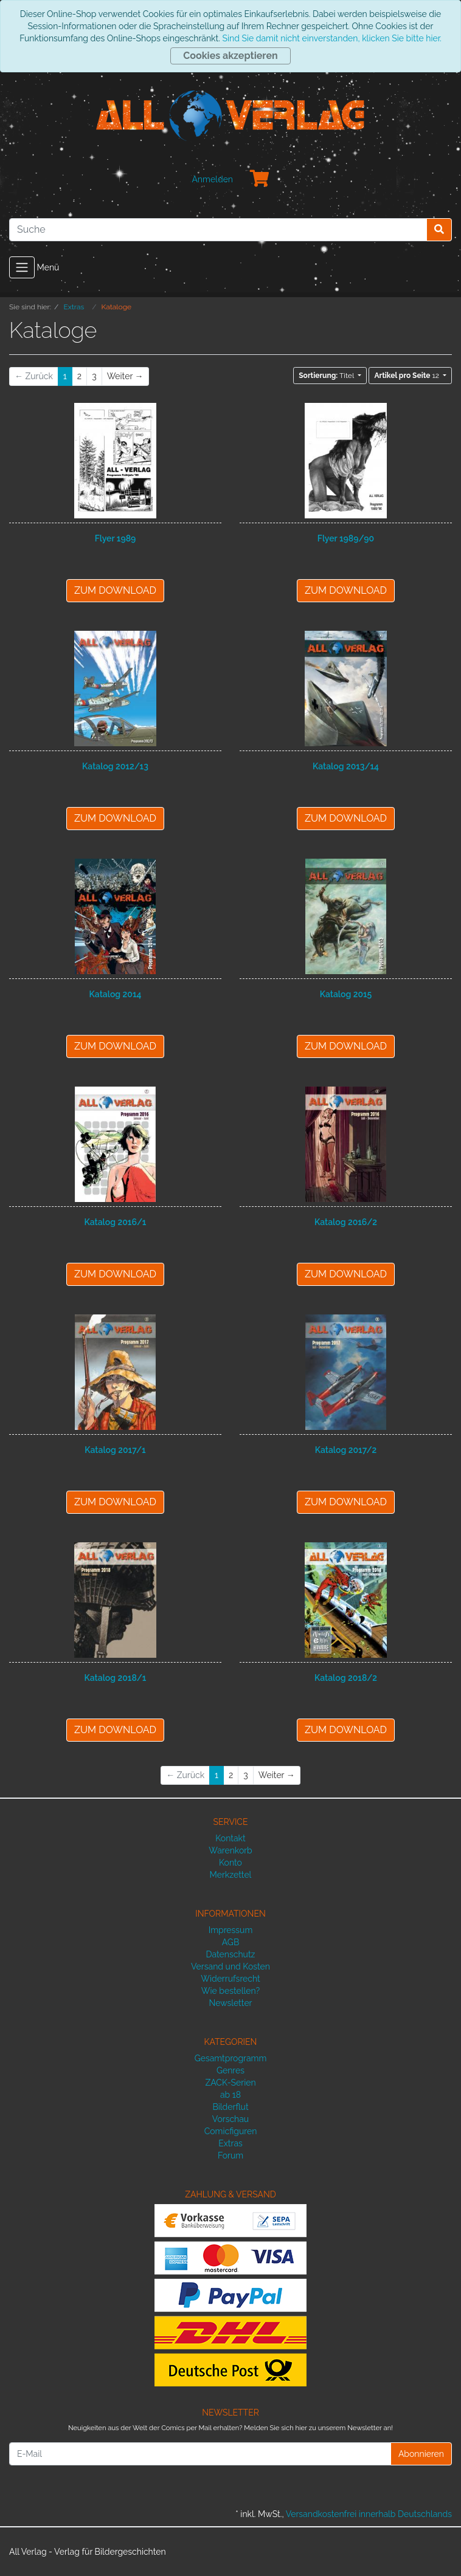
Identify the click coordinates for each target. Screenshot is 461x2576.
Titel (327, 375)
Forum (230, 2155)
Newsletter (230, 2003)
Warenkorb (230, 1850)
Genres (230, 2070)
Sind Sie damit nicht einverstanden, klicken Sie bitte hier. (331, 38)
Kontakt (230, 1838)
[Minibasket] (260, 179)
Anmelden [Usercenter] (212, 179)
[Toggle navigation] (22, 267)
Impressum (231, 1930)
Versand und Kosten (230, 1966)
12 (407, 375)
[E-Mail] (200, 2453)
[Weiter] (125, 376)
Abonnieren (421, 2454)
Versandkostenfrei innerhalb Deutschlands (369, 2514)
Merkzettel (231, 1875)
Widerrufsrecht (230, 1979)
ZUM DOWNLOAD (115, 590)
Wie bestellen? (230, 1991)
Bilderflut (230, 2107)
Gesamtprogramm (231, 2058)
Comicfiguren (230, 2131)
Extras (230, 2143)
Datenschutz (230, 1954)
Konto (230, 1862)
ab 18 (230, 2095)
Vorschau (230, 2119)
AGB (230, 1942)
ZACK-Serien (230, 2082)
